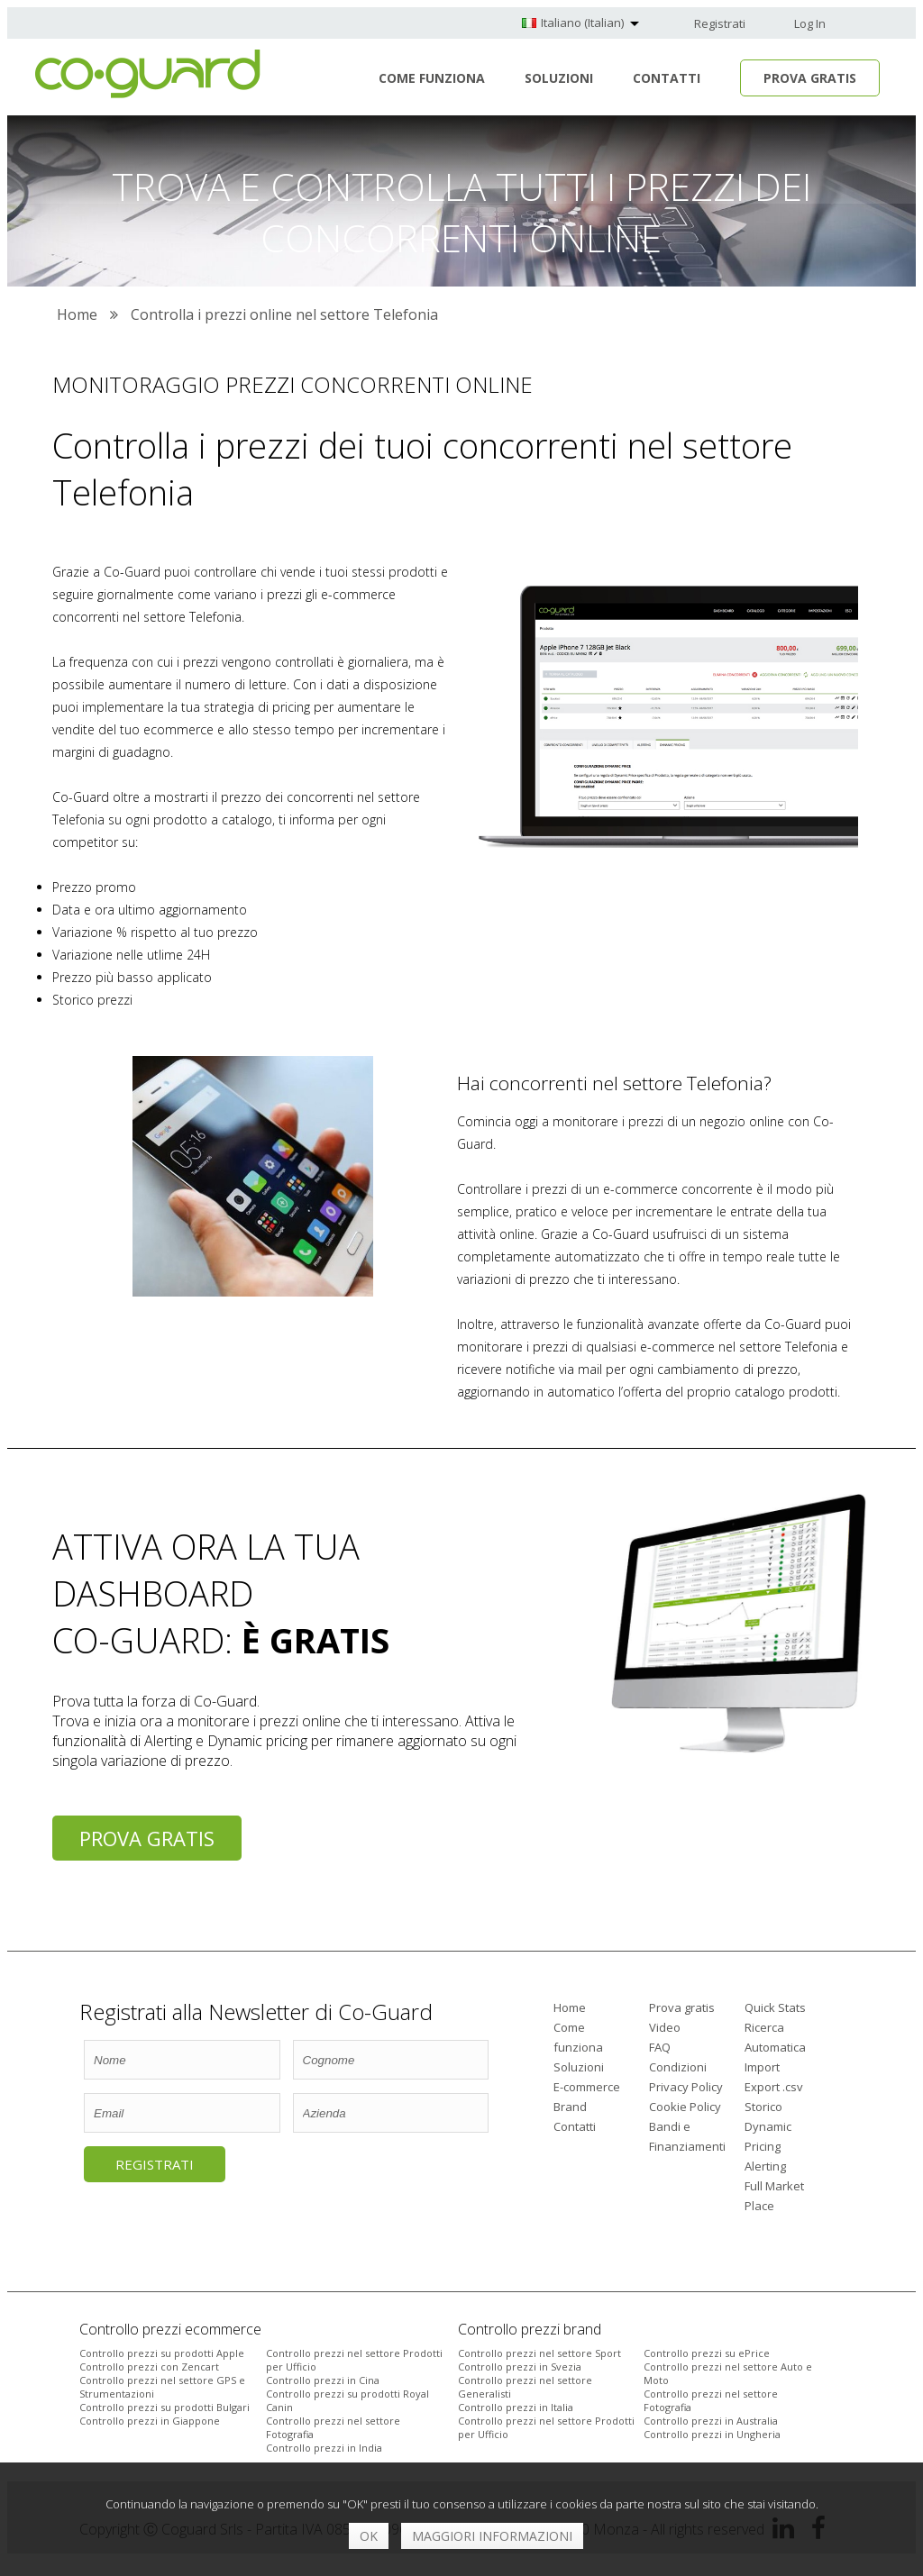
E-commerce (586, 2087)
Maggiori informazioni (492, 2535)
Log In (810, 23)
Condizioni (678, 2067)
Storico (763, 2106)
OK (369, 2535)
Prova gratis (147, 1838)
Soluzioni (559, 77)
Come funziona (432, 77)
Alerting (765, 2166)
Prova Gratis (809, 77)
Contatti (666, 77)
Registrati (719, 23)
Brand (570, 2106)
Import (762, 2067)
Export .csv (774, 2087)
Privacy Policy (686, 2087)
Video (665, 2027)
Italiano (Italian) (582, 22)
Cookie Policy (685, 2106)
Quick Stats (775, 2007)
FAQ (660, 2047)
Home (569, 2007)
